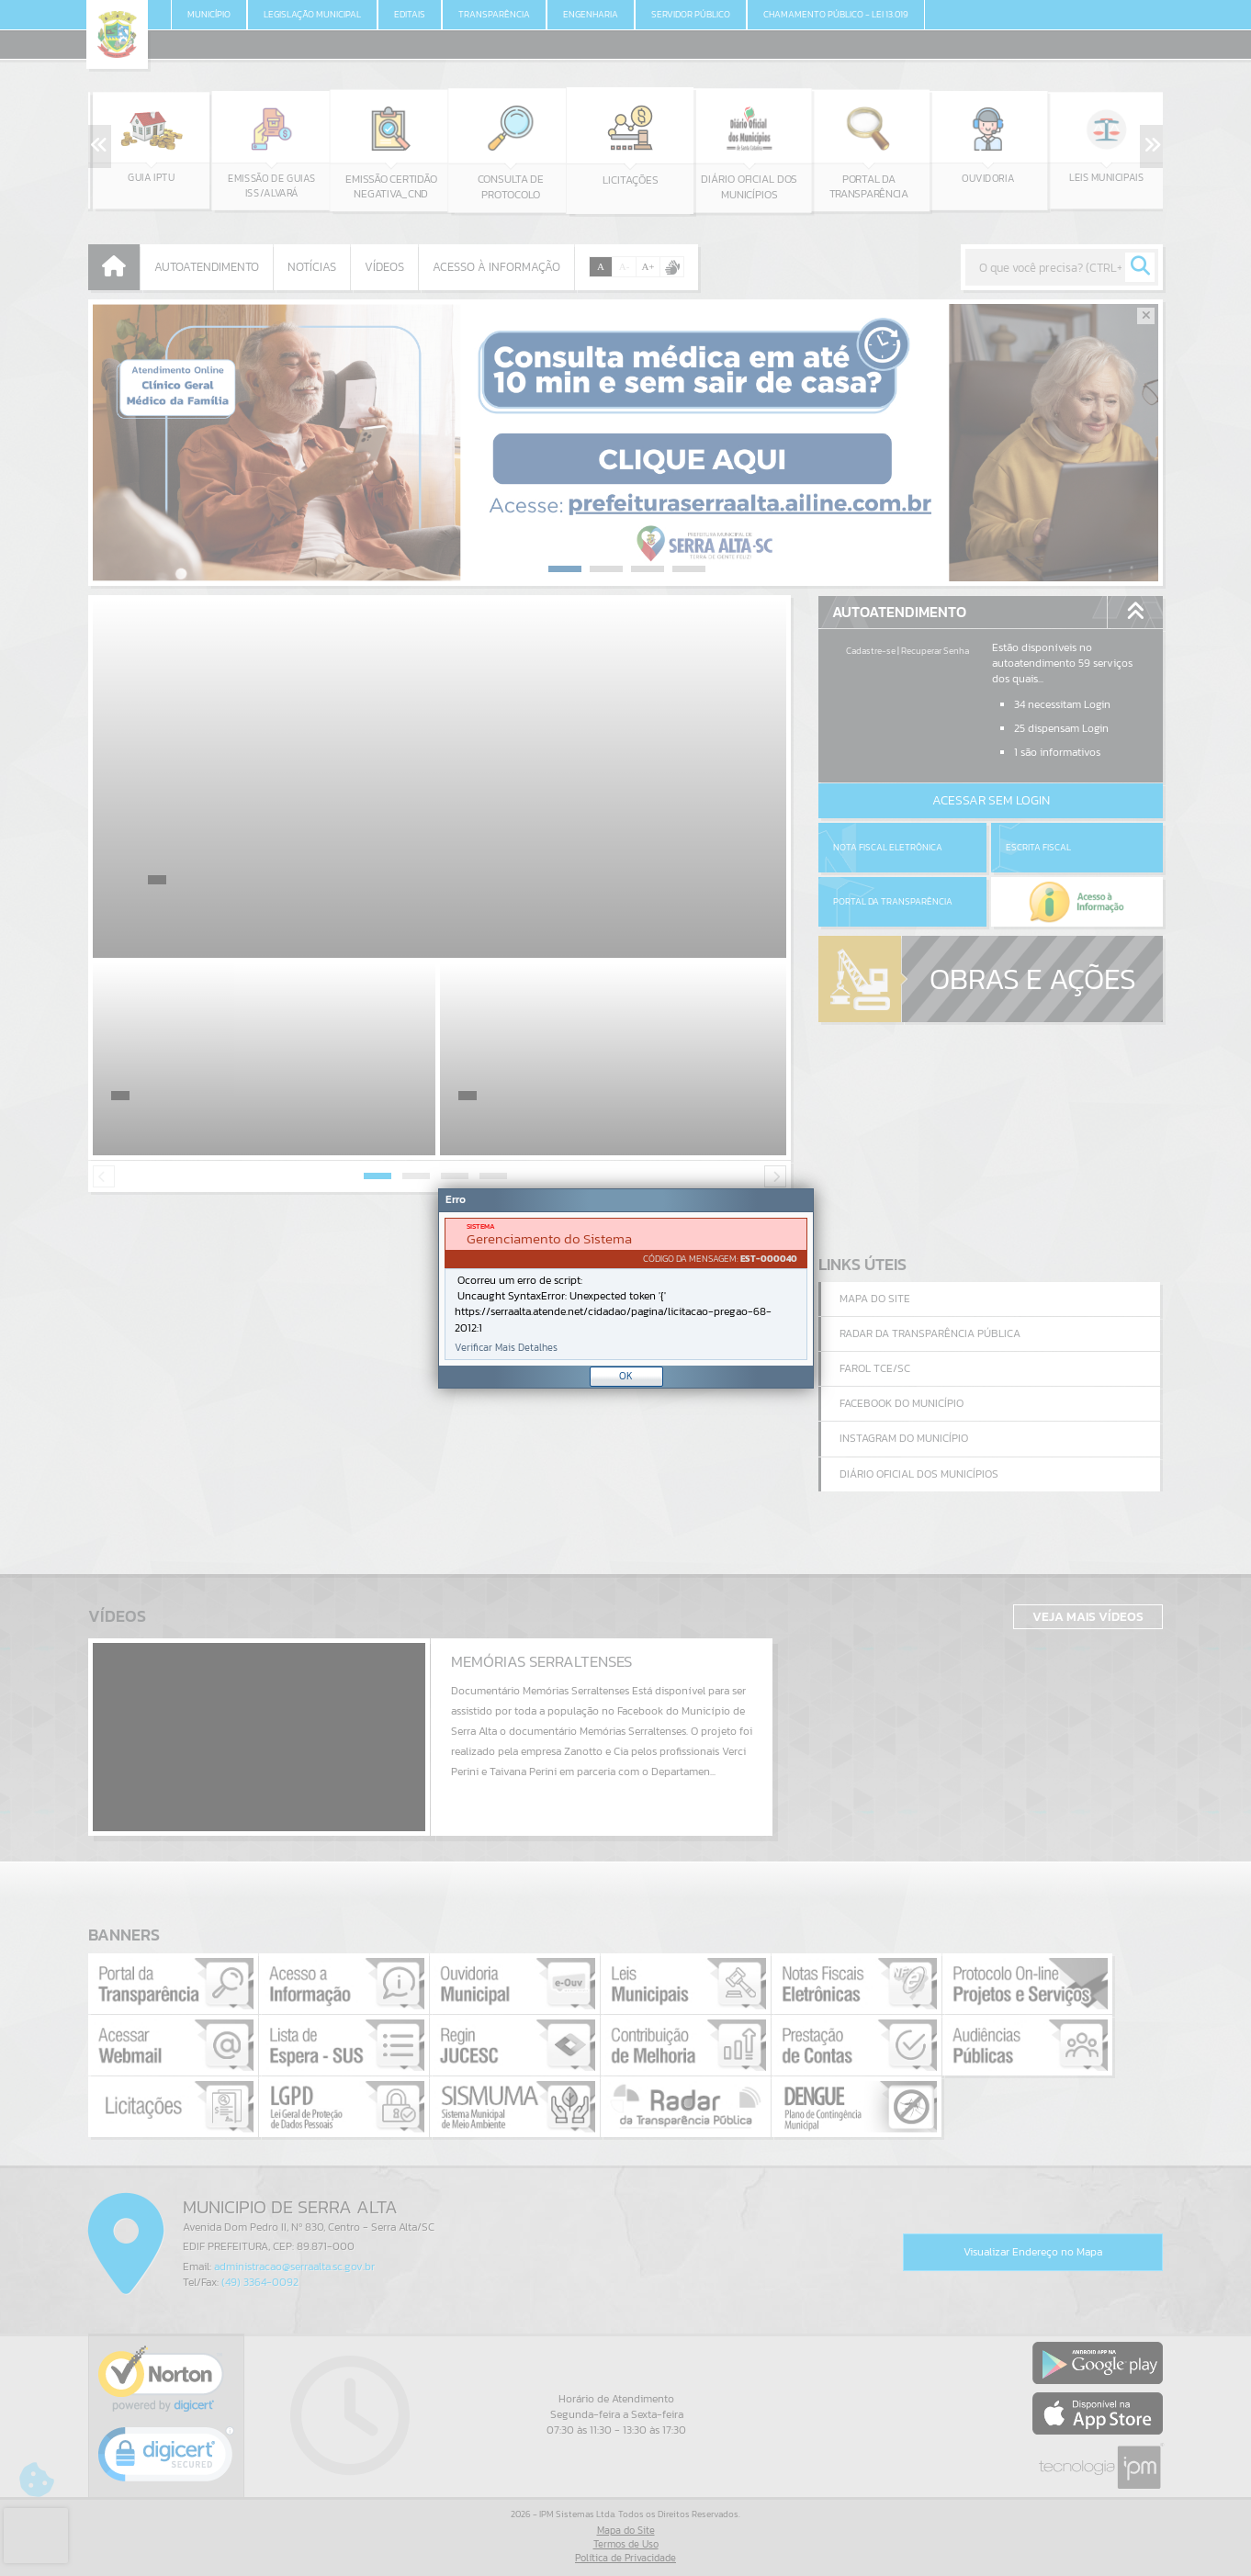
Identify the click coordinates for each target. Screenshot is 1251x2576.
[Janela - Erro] (626, 1288)
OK (626, 1375)
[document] (626, 1289)
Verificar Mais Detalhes (506, 1348)
